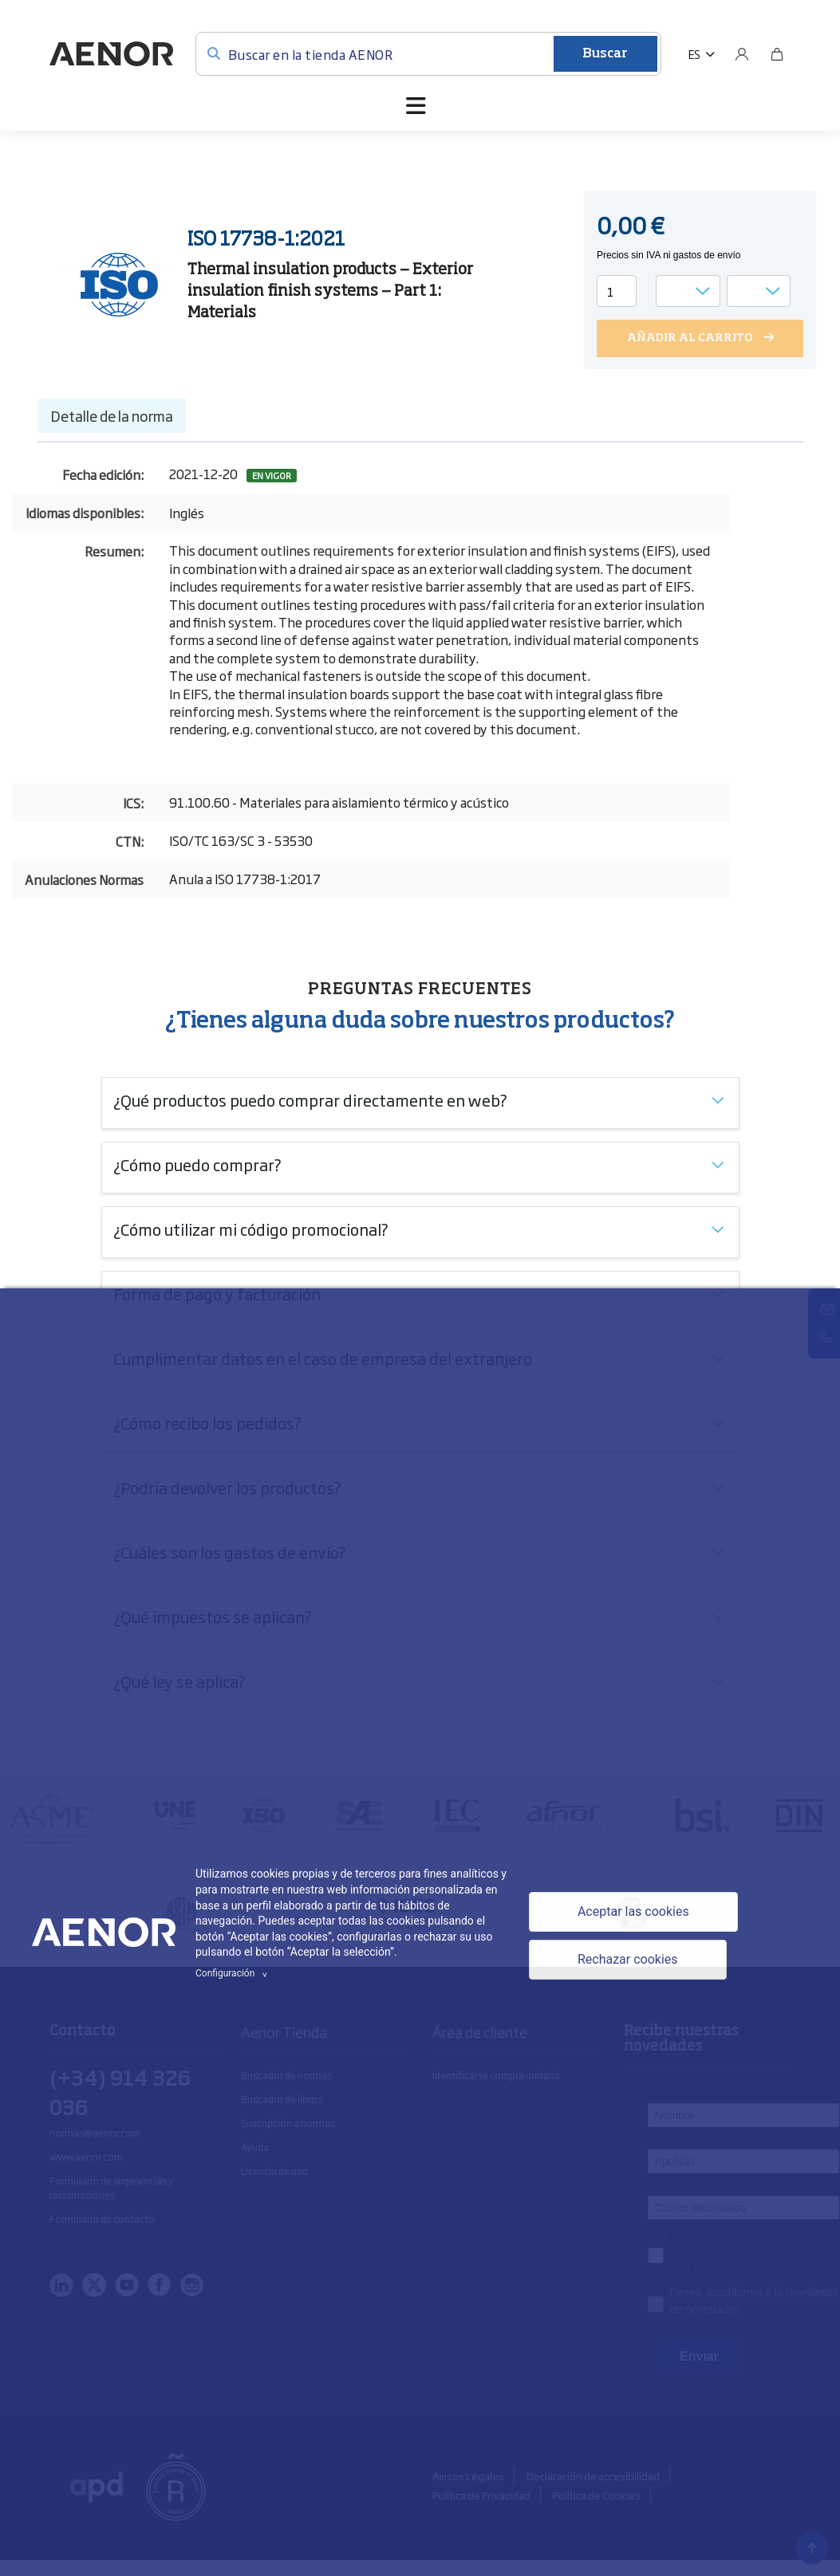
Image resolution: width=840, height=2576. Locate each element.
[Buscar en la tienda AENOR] (428, 54)
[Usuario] (742, 54)
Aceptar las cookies (633, 1911)
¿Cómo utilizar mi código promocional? (250, 1228)
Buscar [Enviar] (605, 54)
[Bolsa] (777, 54)
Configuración (233, 1973)
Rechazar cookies (628, 1959)
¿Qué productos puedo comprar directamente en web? (310, 1099)
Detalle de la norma (111, 415)
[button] (701, 54)
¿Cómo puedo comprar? (197, 1164)
